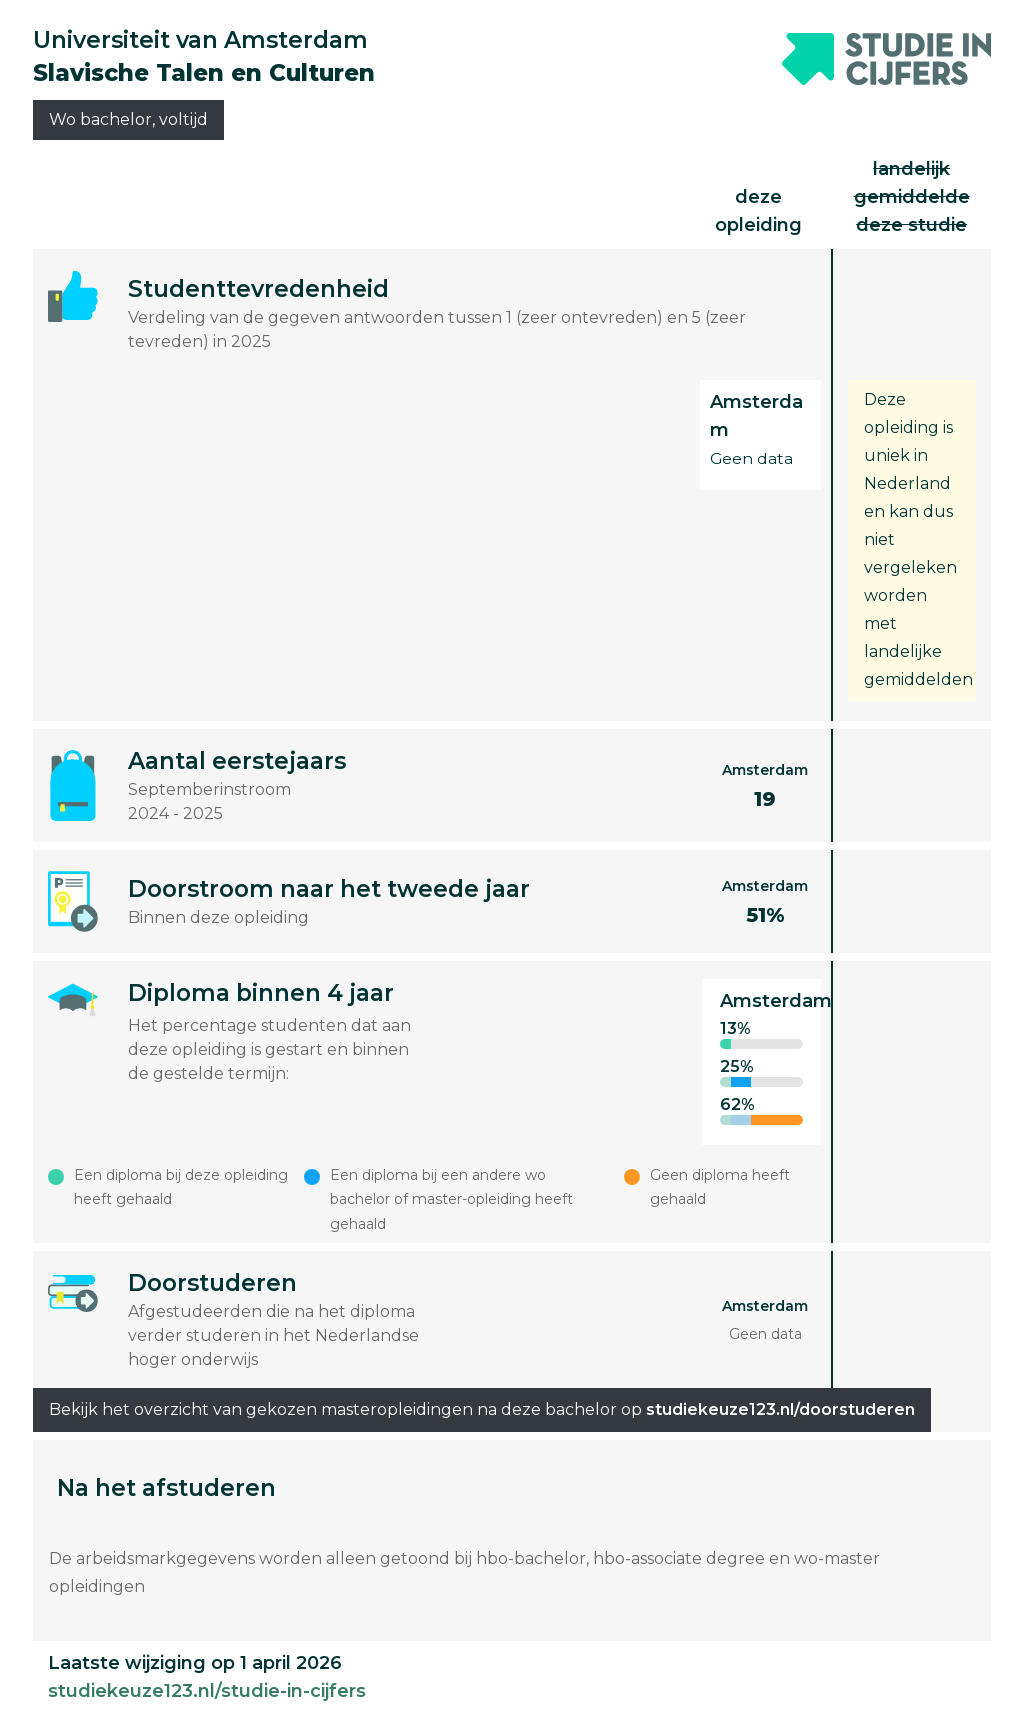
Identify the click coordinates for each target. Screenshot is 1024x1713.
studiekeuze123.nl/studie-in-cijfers (207, 1691)
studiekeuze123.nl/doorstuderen (780, 1409)
